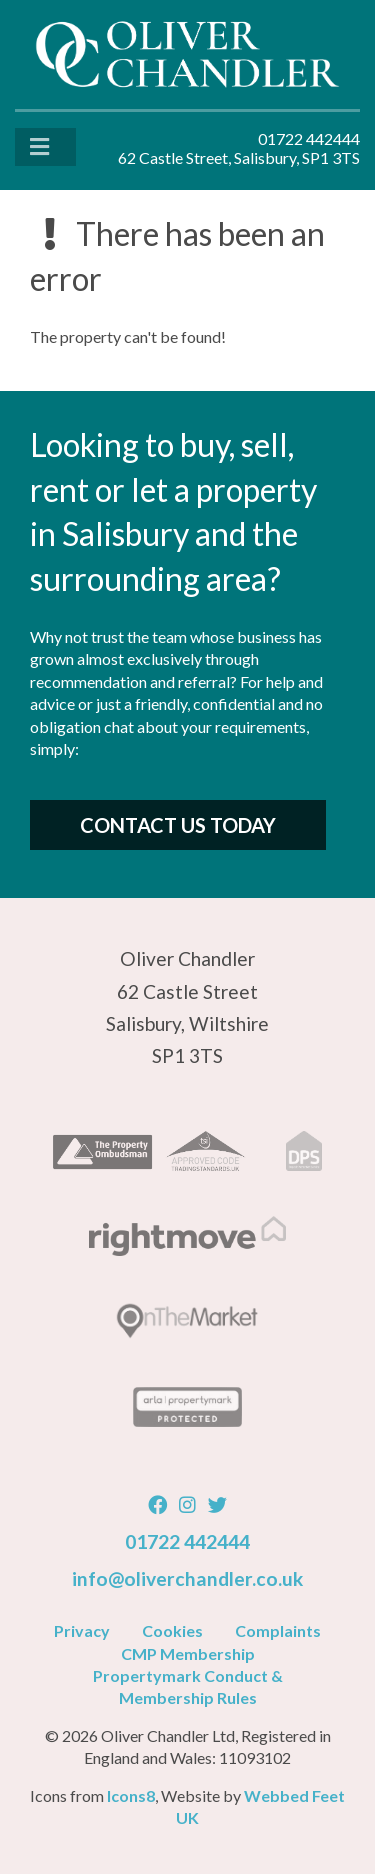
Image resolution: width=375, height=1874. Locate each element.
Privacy (82, 1630)
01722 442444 (187, 1541)
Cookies (172, 1630)
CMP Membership (188, 1653)
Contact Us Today (178, 825)
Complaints (278, 1630)
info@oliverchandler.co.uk (187, 1578)
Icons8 (131, 1795)
